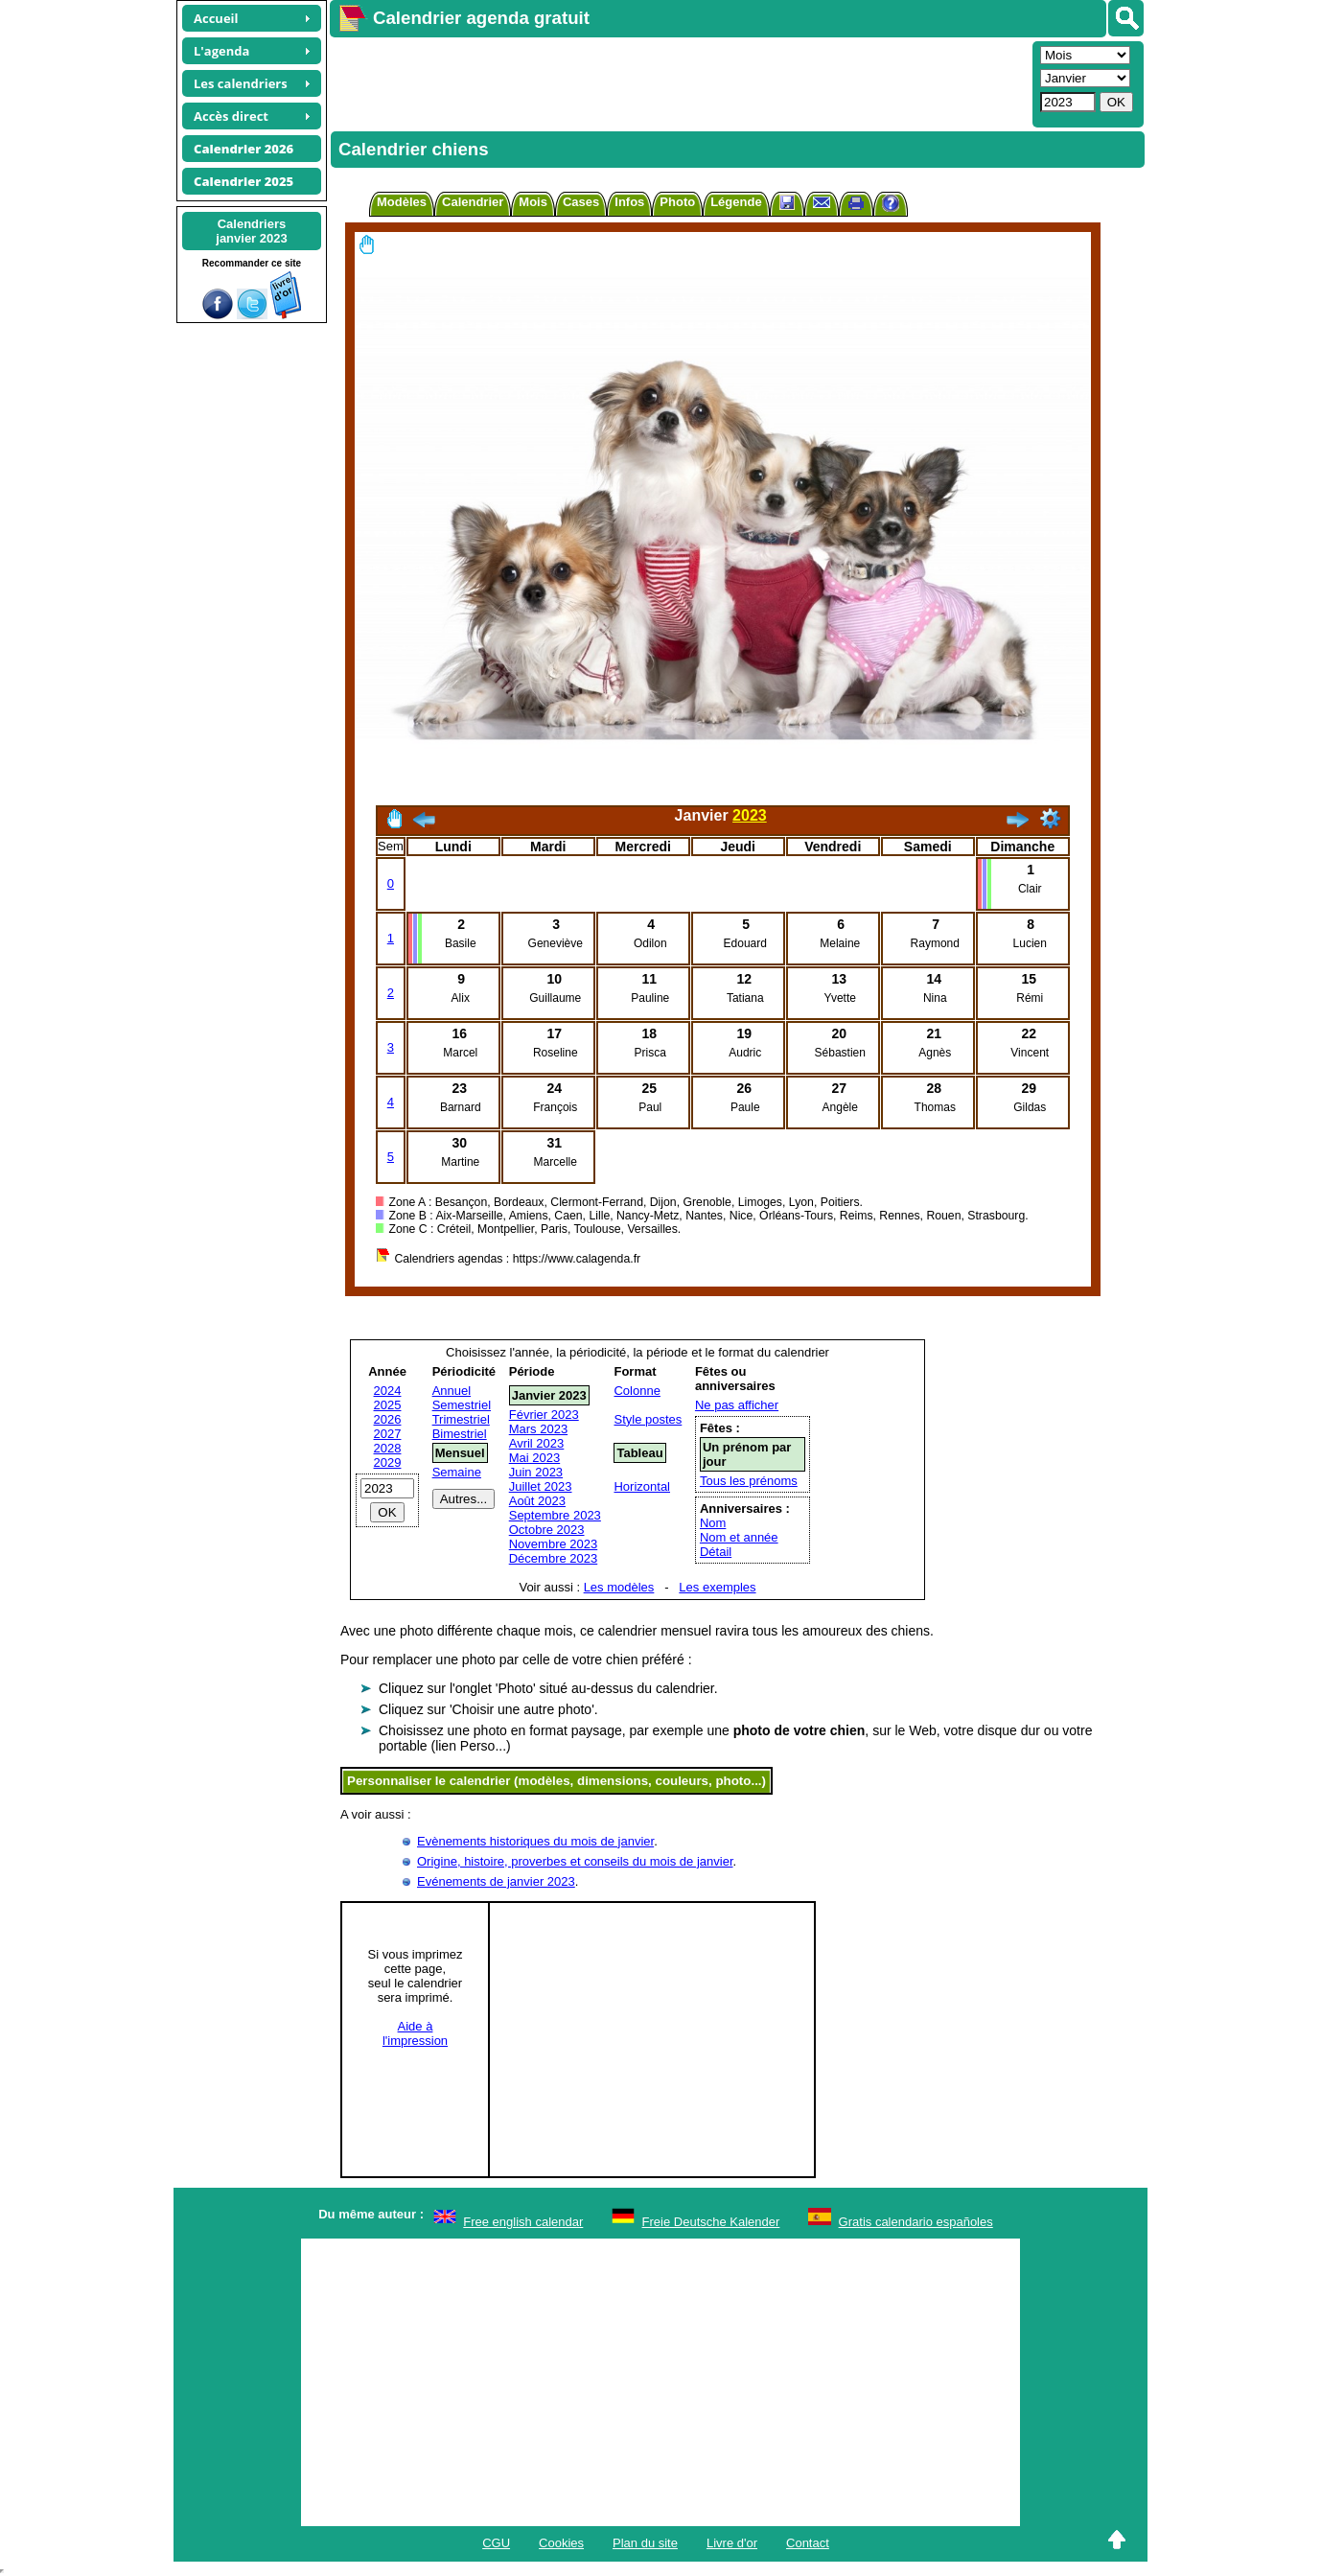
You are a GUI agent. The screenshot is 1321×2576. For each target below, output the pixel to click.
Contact (807, 2543)
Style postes (648, 1419)
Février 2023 (544, 1414)
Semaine (456, 1472)
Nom (713, 1523)
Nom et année (739, 1537)
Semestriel (461, 1405)
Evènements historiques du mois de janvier (535, 1841)
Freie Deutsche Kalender (711, 2222)
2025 (388, 1405)
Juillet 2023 (540, 1486)
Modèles (402, 202)
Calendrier (472, 202)
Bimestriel (459, 1434)
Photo (677, 202)
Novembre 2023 (553, 1544)
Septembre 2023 (555, 1515)
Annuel (451, 1390)
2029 (388, 1462)
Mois (533, 202)
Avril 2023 (537, 1443)
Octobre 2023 (547, 1529)
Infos (629, 202)
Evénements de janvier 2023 (496, 1881)
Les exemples (717, 1587)
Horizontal (642, 1486)
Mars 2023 (538, 1429)
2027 (388, 1434)
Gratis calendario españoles (916, 2222)
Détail (715, 1551)
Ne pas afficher (736, 1405)
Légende (735, 202)
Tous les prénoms (749, 1481)
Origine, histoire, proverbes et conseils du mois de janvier (575, 1861)
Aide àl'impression (415, 2033)
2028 (388, 1448)
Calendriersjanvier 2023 (251, 231)
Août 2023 (537, 1501)
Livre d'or (732, 2543)
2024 (388, 1390)
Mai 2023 (534, 1457)
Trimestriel (461, 1419)
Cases (581, 202)
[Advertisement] (679, 82)
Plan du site (645, 2543)
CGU (496, 2543)
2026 (388, 1419)
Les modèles (619, 1587)
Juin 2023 (536, 1472)
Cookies (561, 2543)
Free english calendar (523, 2222)
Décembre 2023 (553, 1558)
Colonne (637, 1390)
